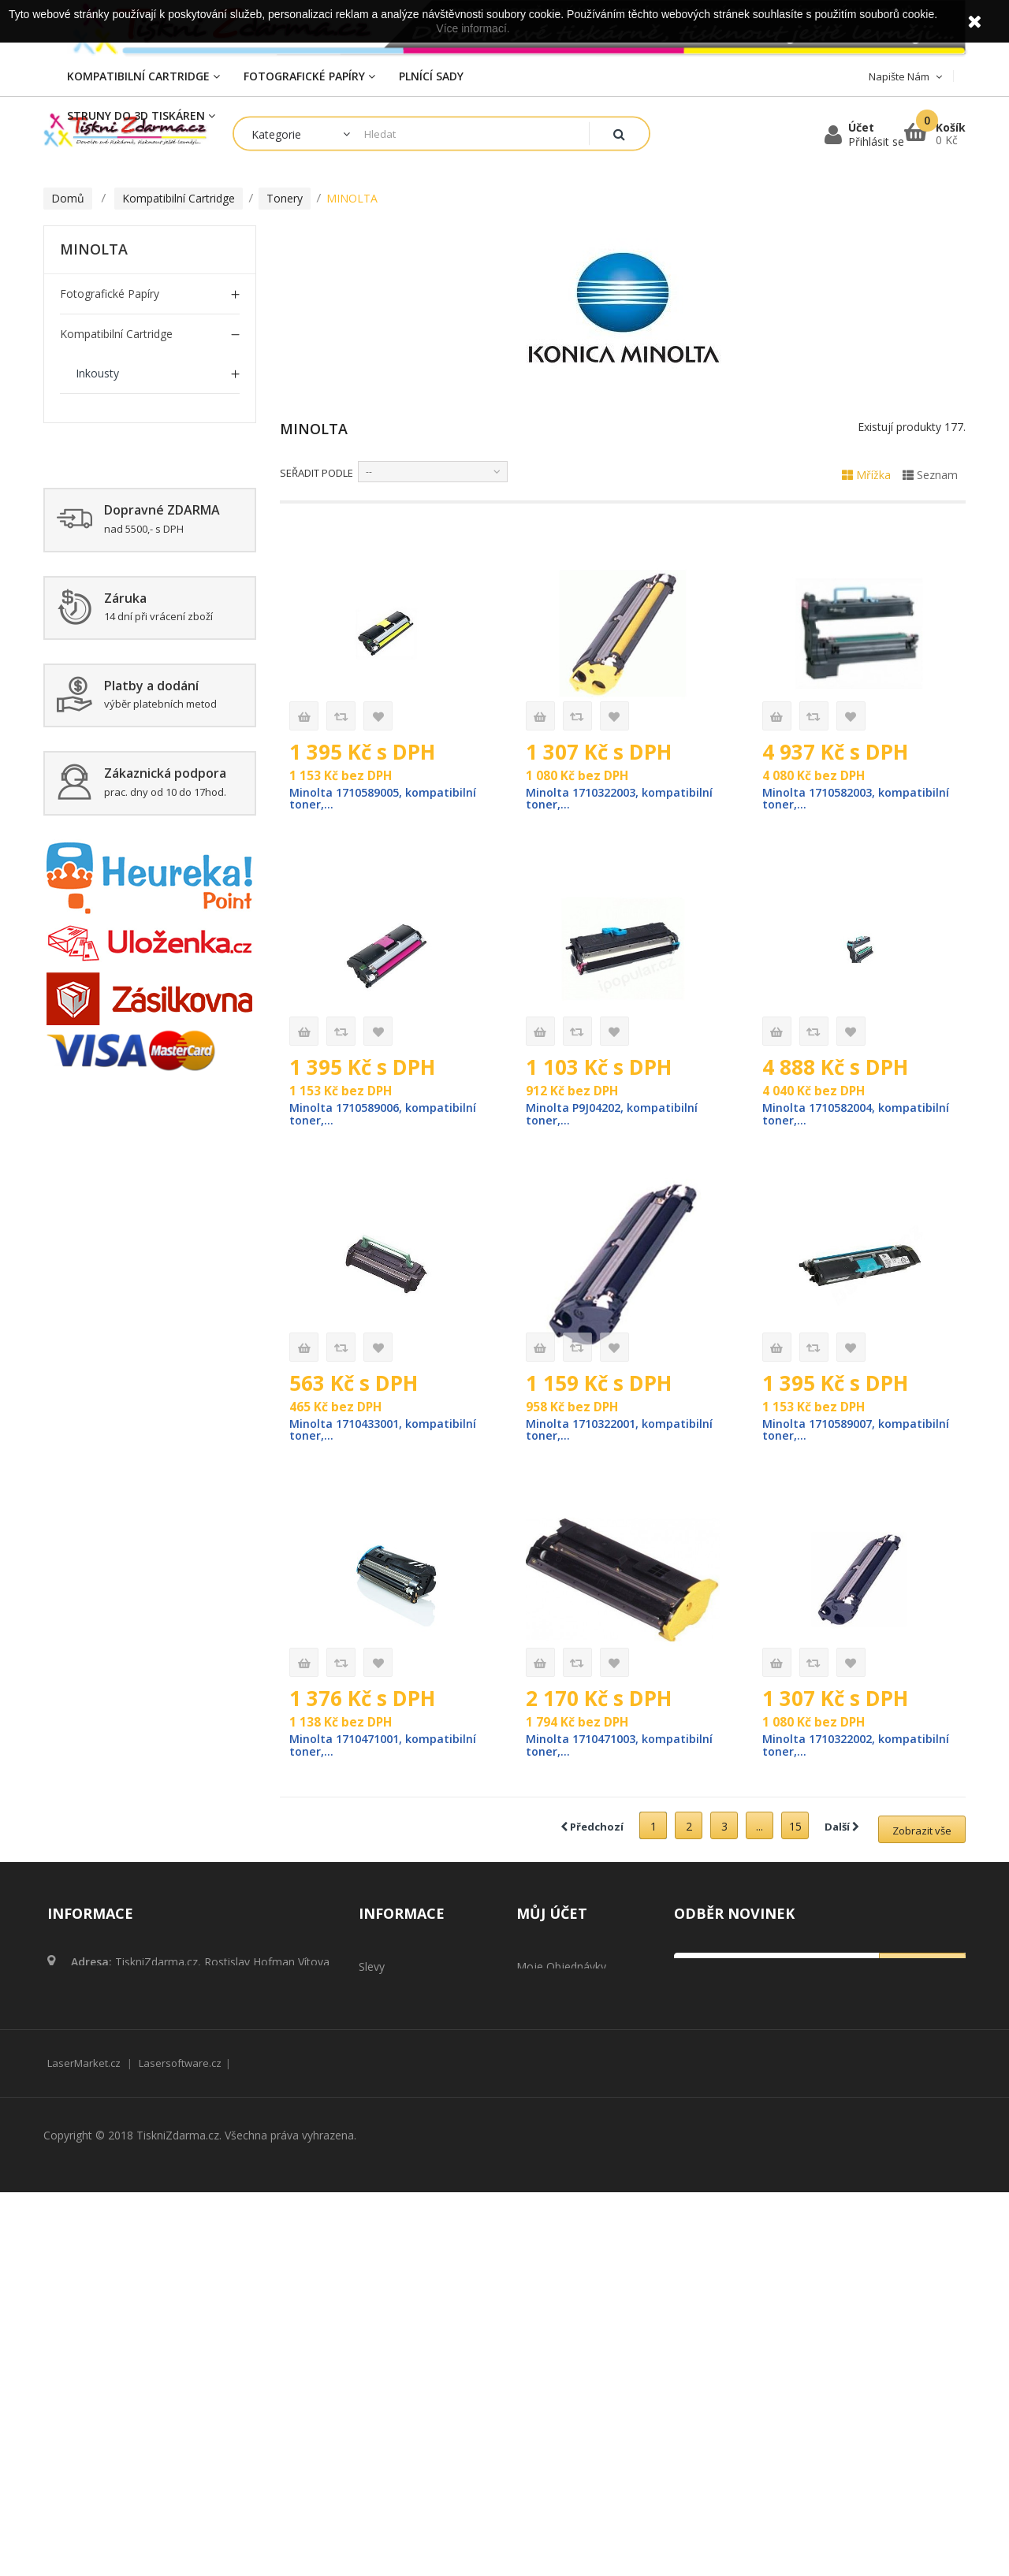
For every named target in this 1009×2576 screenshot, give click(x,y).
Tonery (94, 413)
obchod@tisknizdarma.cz (176, 2162)
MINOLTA (101, 693)
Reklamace (387, 2266)
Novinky (379, 2124)
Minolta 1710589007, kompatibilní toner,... (823, 1433)
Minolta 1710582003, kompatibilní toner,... (823, 799)
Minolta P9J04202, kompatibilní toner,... (615, 1116)
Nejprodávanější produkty (425, 2153)
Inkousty (97, 373)
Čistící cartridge (99, 1256)
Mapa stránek (394, 2351)
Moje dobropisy (557, 2124)
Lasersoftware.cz (180, 2447)
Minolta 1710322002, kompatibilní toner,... (823, 1749)
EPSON (94, 573)
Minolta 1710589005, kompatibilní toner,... (350, 799)
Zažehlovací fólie (104, 1135)
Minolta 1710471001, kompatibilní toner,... (350, 1749)
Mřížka (866, 474)
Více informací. (472, 28)
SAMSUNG (103, 774)
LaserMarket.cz (84, 2447)
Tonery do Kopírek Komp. (126, 1095)
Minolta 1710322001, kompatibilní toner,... (586, 1433)
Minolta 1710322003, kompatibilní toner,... (586, 799)
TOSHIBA (100, 814)
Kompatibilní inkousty (114, 1055)
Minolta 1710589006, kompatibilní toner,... (350, 1116)
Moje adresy (548, 2153)
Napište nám (392, 2209)
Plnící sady (87, 1015)
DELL (89, 533)
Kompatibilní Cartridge (116, 333)
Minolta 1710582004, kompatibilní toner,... (823, 1116)
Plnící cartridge (98, 1296)
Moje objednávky (561, 2096)
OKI (85, 734)
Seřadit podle (316, 473)
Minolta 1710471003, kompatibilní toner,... (586, 1749)
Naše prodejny (396, 2181)
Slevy (372, 2096)
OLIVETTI (100, 934)
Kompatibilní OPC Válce (119, 975)
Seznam (930, 474)
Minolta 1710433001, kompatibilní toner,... (350, 1433)
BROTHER (102, 452)
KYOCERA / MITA (119, 894)
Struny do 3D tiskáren (118, 1216)
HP (83, 613)
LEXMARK (101, 653)
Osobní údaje (551, 2181)
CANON (96, 492)
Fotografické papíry (109, 293)
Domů (67, 198)
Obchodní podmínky (410, 2238)
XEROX (93, 854)
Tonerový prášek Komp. (121, 1176)
